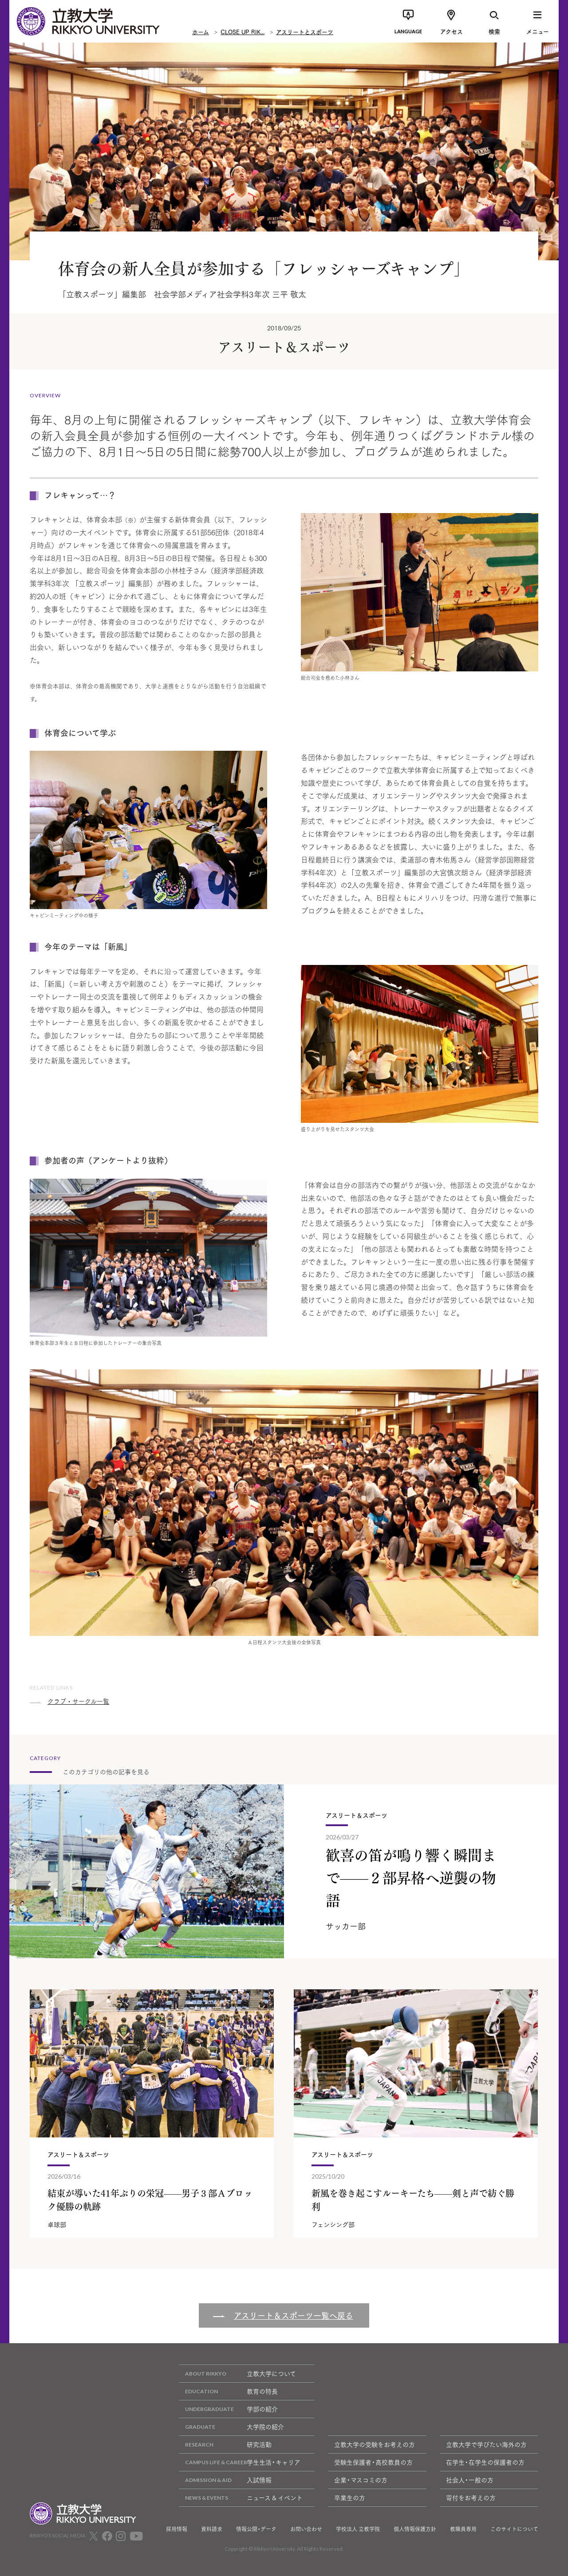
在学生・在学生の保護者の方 (485, 2462)
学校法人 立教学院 (358, 2529)
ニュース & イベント (241, 2497)
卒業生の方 (349, 2497)
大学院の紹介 (231, 2426)
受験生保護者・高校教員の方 (373, 2462)
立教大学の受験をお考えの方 (374, 2444)
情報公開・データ (256, 2529)
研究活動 (225, 2444)
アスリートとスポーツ (304, 31)
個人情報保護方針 (415, 2529)
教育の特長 (228, 2391)
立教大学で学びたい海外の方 (486, 2444)
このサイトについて (514, 2529)
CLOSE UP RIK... (242, 31)
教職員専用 (463, 2529)
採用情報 (176, 2529)
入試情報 (225, 2480)
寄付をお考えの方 (471, 2497)
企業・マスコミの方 (360, 2479)
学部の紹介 (228, 2409)
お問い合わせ (306, 2529)
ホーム (200, 31)
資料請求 (211, 2529)
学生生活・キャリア (239, 2462)
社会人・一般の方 (469, 2479)
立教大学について (237, 2373)
